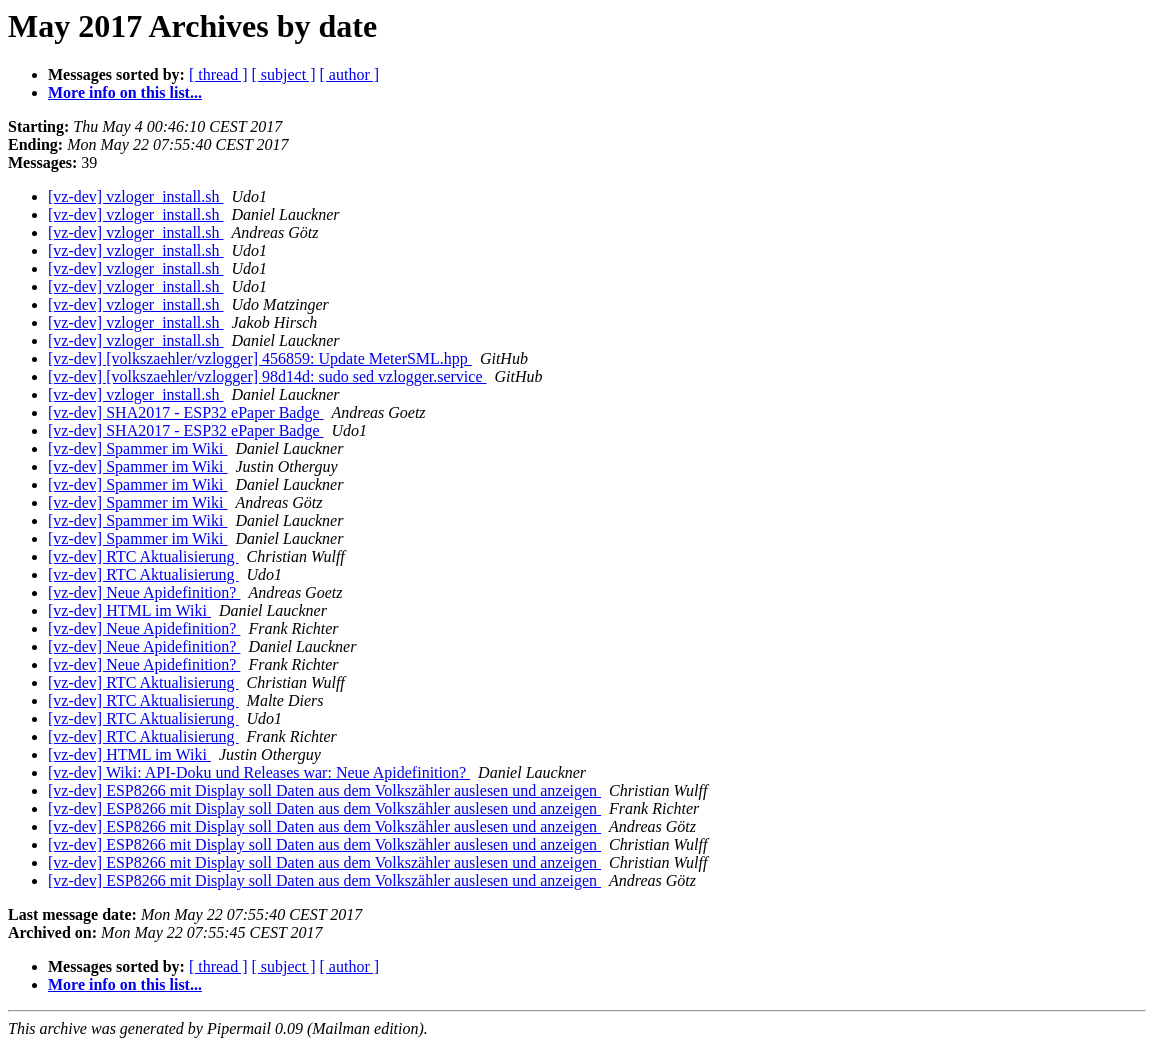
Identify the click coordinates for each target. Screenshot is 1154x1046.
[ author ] (350, 74)
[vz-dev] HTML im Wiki (129, 610)
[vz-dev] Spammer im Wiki (137, 448)
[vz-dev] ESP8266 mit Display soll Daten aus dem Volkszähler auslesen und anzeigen (324, 790)
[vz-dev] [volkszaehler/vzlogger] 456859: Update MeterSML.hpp (260, 358)
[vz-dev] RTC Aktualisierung (143, 556)
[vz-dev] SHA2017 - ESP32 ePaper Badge (186, 412)
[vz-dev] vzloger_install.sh (136, 196)
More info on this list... (125, 92)
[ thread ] (218, 74)
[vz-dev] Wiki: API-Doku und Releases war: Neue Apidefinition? (259, 772)
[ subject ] (284, 74)
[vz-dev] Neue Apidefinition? (144, 592)
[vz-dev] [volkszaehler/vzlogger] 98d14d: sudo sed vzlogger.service (267, 376)
